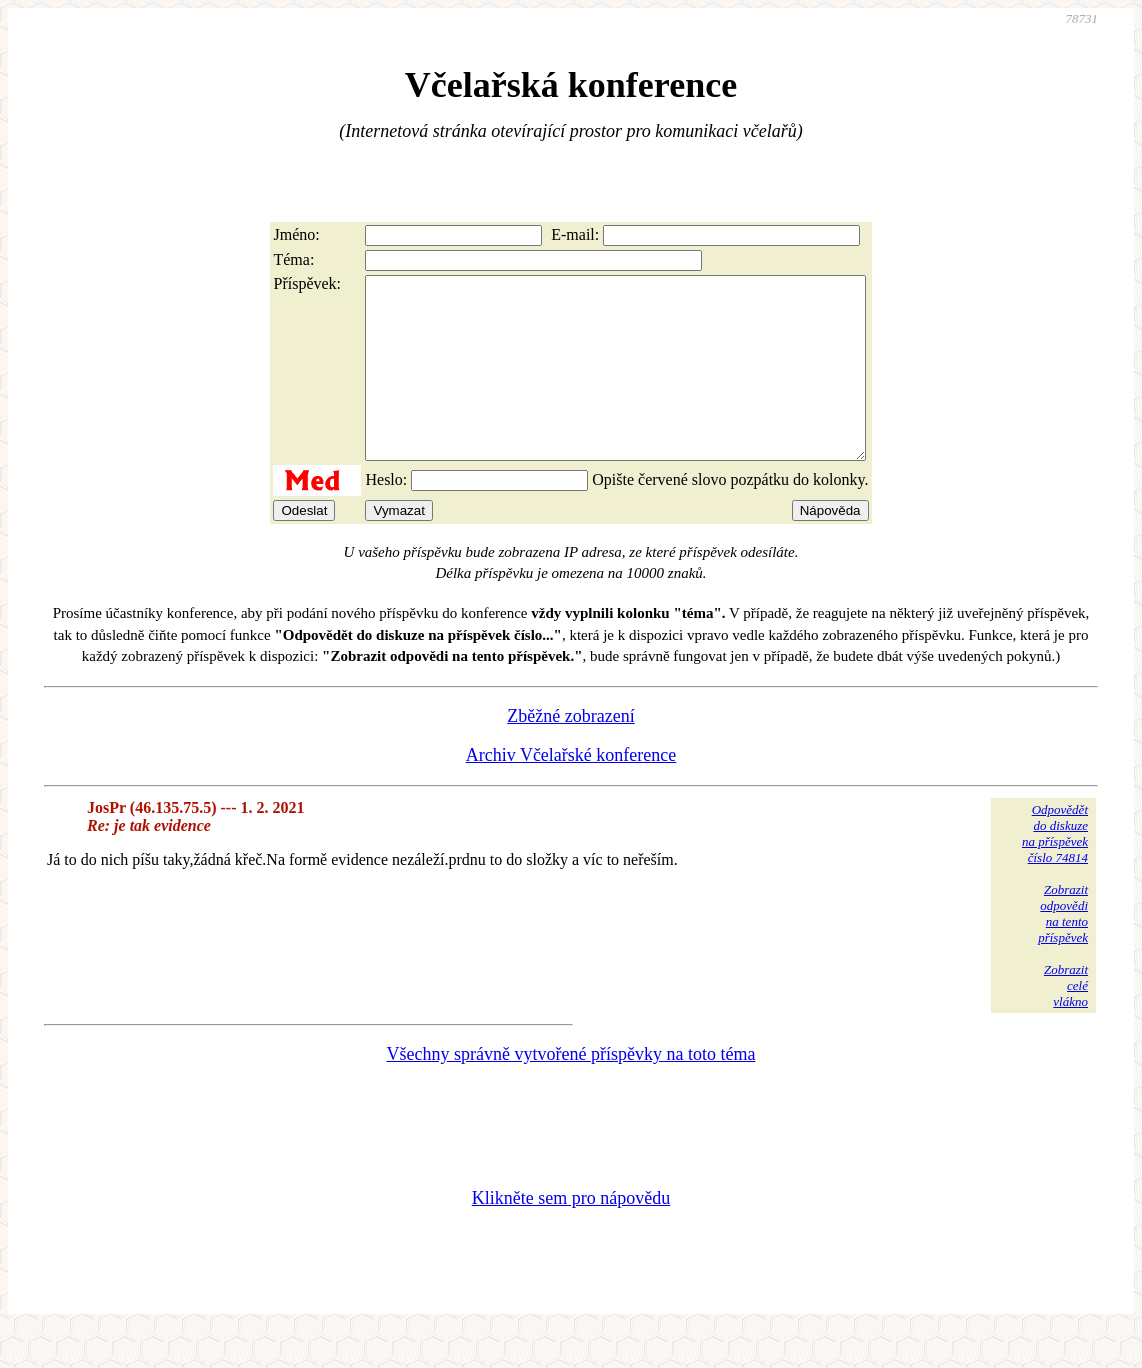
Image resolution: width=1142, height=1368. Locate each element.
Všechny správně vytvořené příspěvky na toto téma (571, 1090)
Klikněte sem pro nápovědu (571, 1234)
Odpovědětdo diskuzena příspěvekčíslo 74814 (1055, 869)
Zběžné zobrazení (570, 752)
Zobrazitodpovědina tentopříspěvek (1063, 949)
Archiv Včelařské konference (571, 791)
